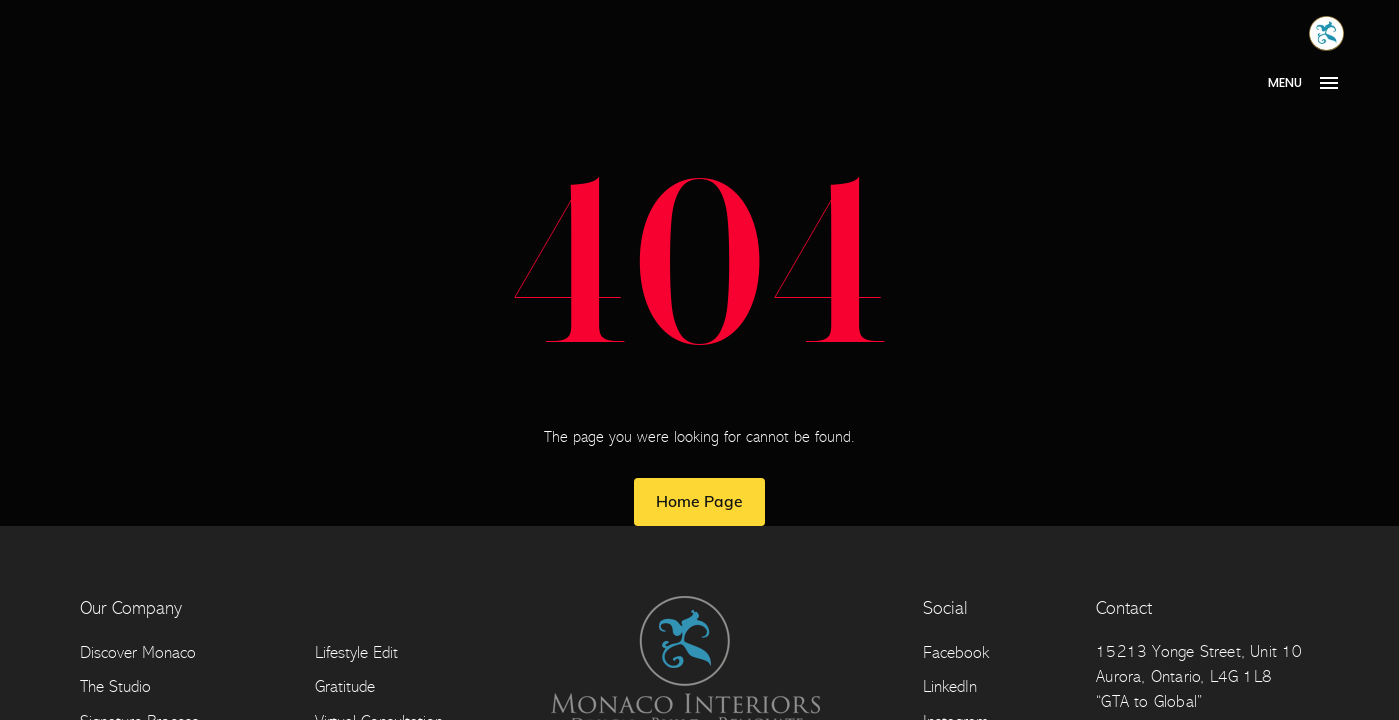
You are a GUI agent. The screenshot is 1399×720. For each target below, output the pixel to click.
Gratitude (345, 686)
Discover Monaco (138, 652)
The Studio (115, 686)
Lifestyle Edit (356, 652)
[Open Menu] (1310, 83)
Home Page (699, 501)
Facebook (956, 652)
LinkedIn (950, 686)
